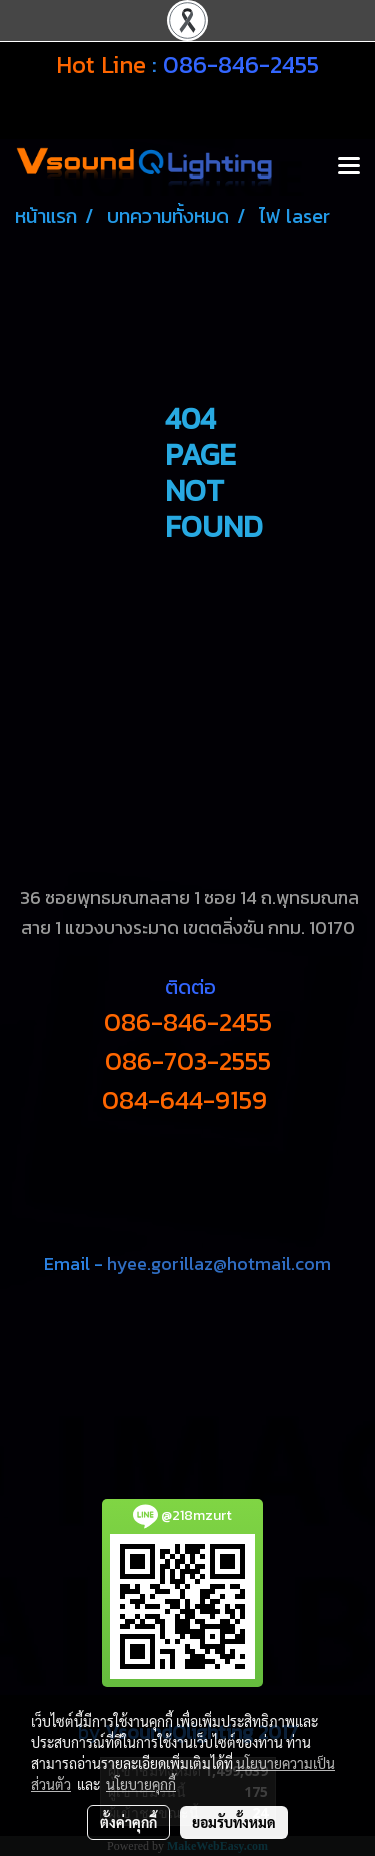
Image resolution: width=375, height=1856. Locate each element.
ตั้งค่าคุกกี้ (128, 1822)
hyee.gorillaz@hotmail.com (219, 1263)
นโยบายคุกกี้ (141, 1784)
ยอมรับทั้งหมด (234, 1822)
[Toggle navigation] (349, 167)
